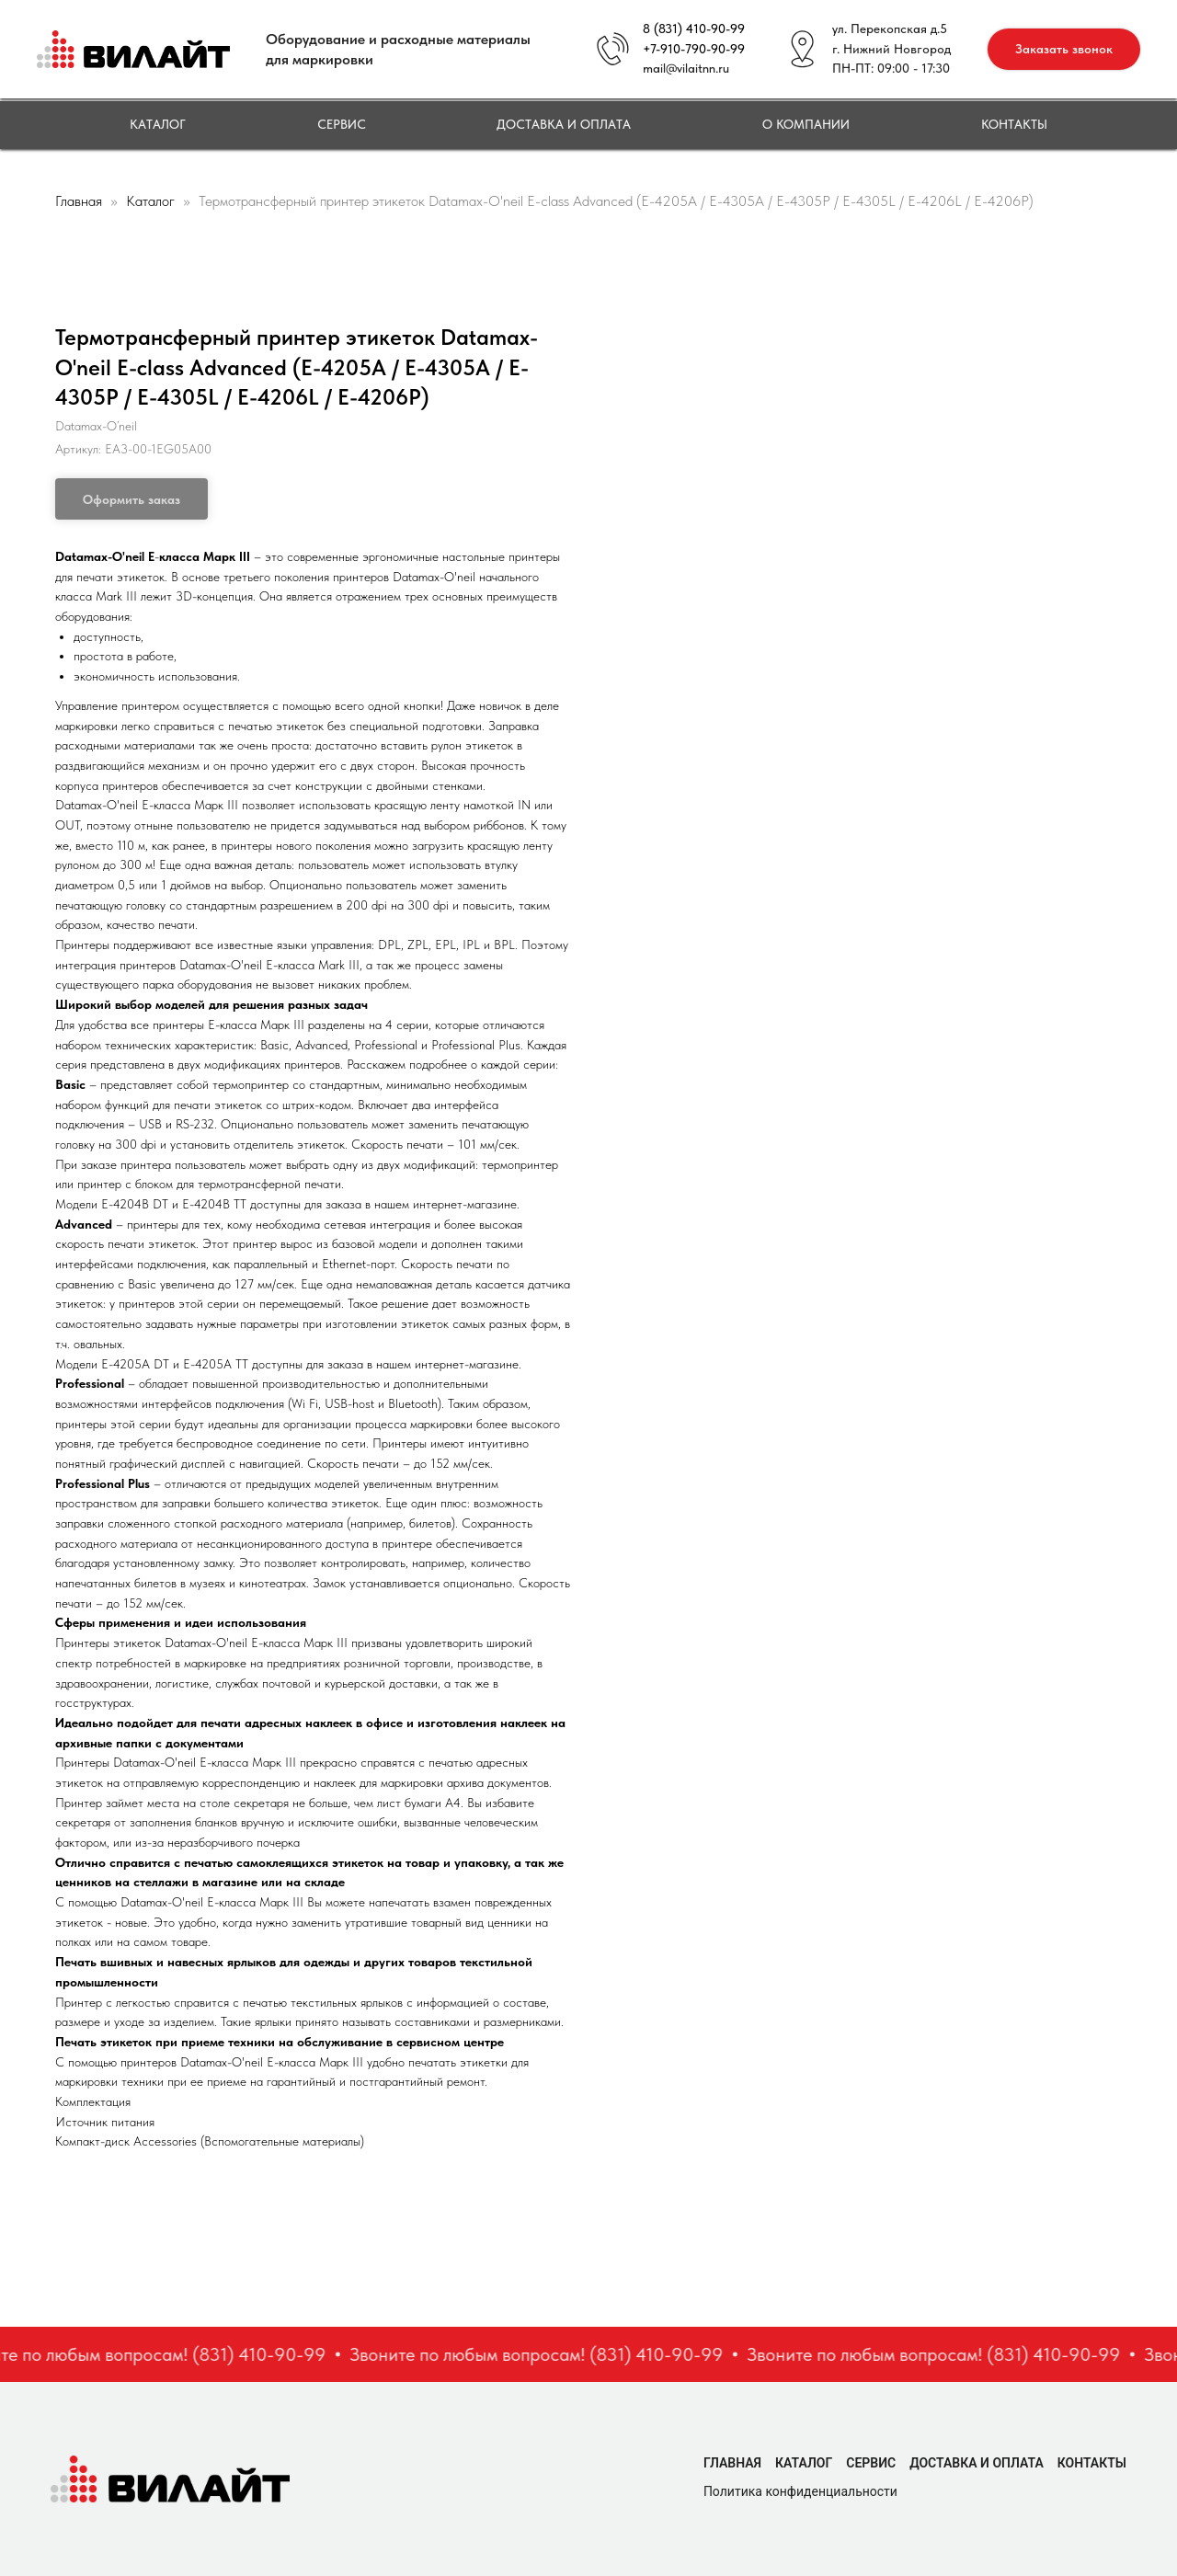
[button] (1064, 49)
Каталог (158, 124)
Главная (78, 201)
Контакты (1014, 124)
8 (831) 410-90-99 (694, 28)
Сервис (341, 124)
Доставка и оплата (564, 124)
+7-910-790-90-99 (694, 48)
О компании (806, 124)
